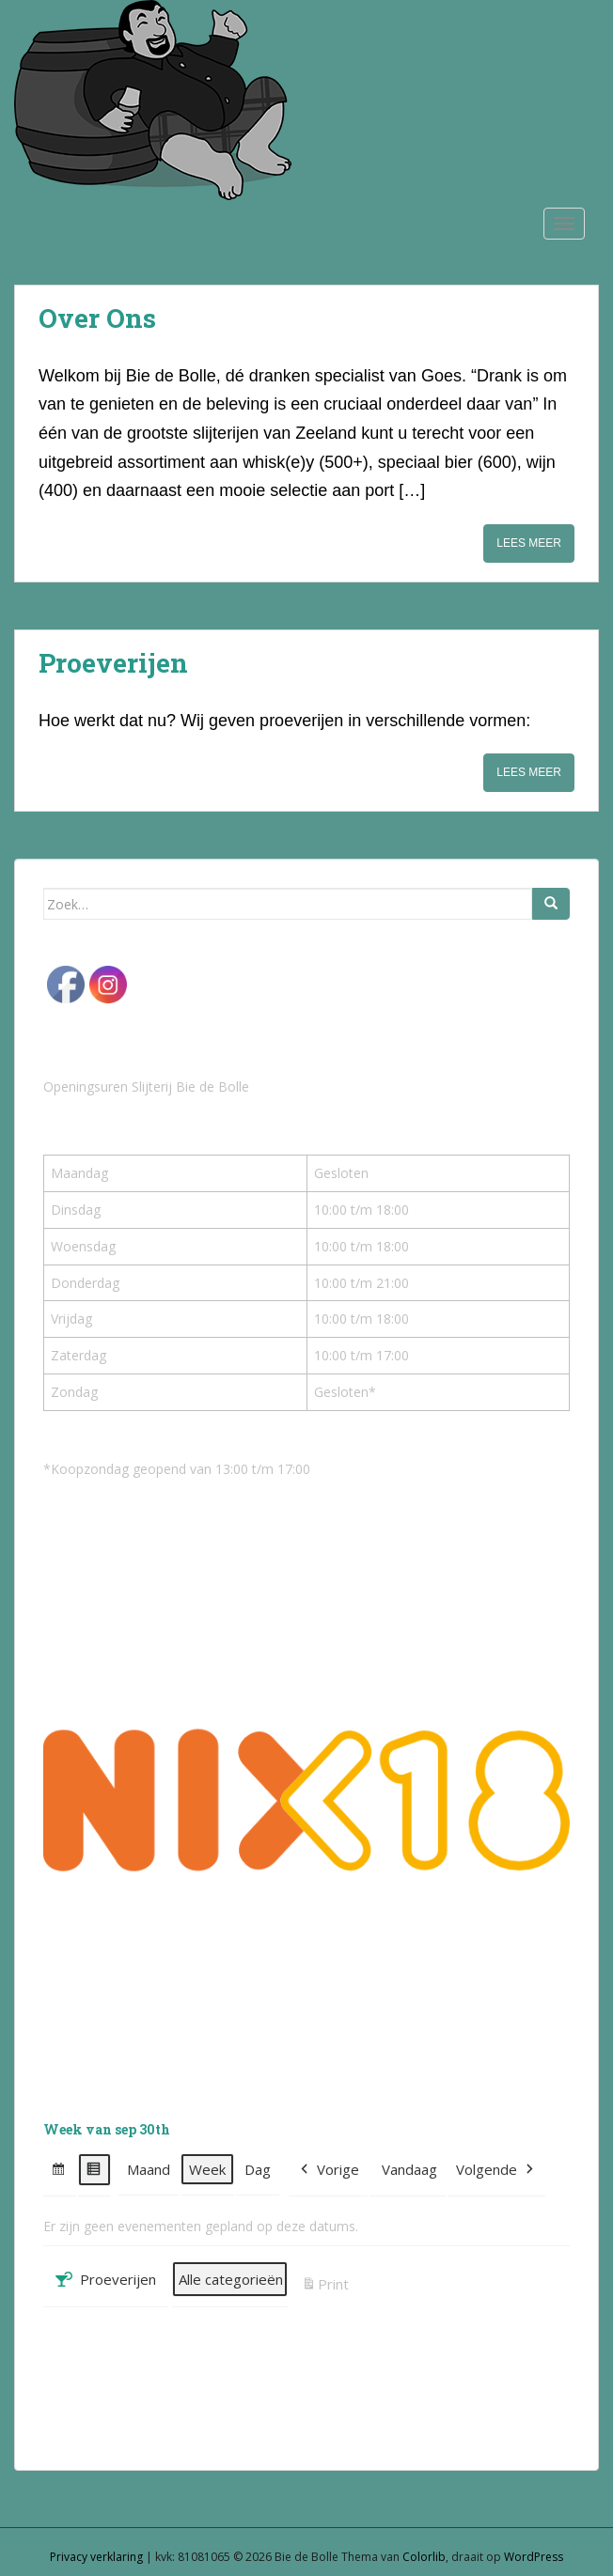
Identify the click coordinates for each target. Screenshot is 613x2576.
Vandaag (409, 2169)
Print (325, 2287)
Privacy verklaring (96, 2557)
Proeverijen (113, 662)
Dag (257, 2169)
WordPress (533, 2557)
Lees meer (528, 543)
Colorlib (424, 2557)
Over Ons (97, 318)
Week (207, 2169)
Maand (148, 2169)
